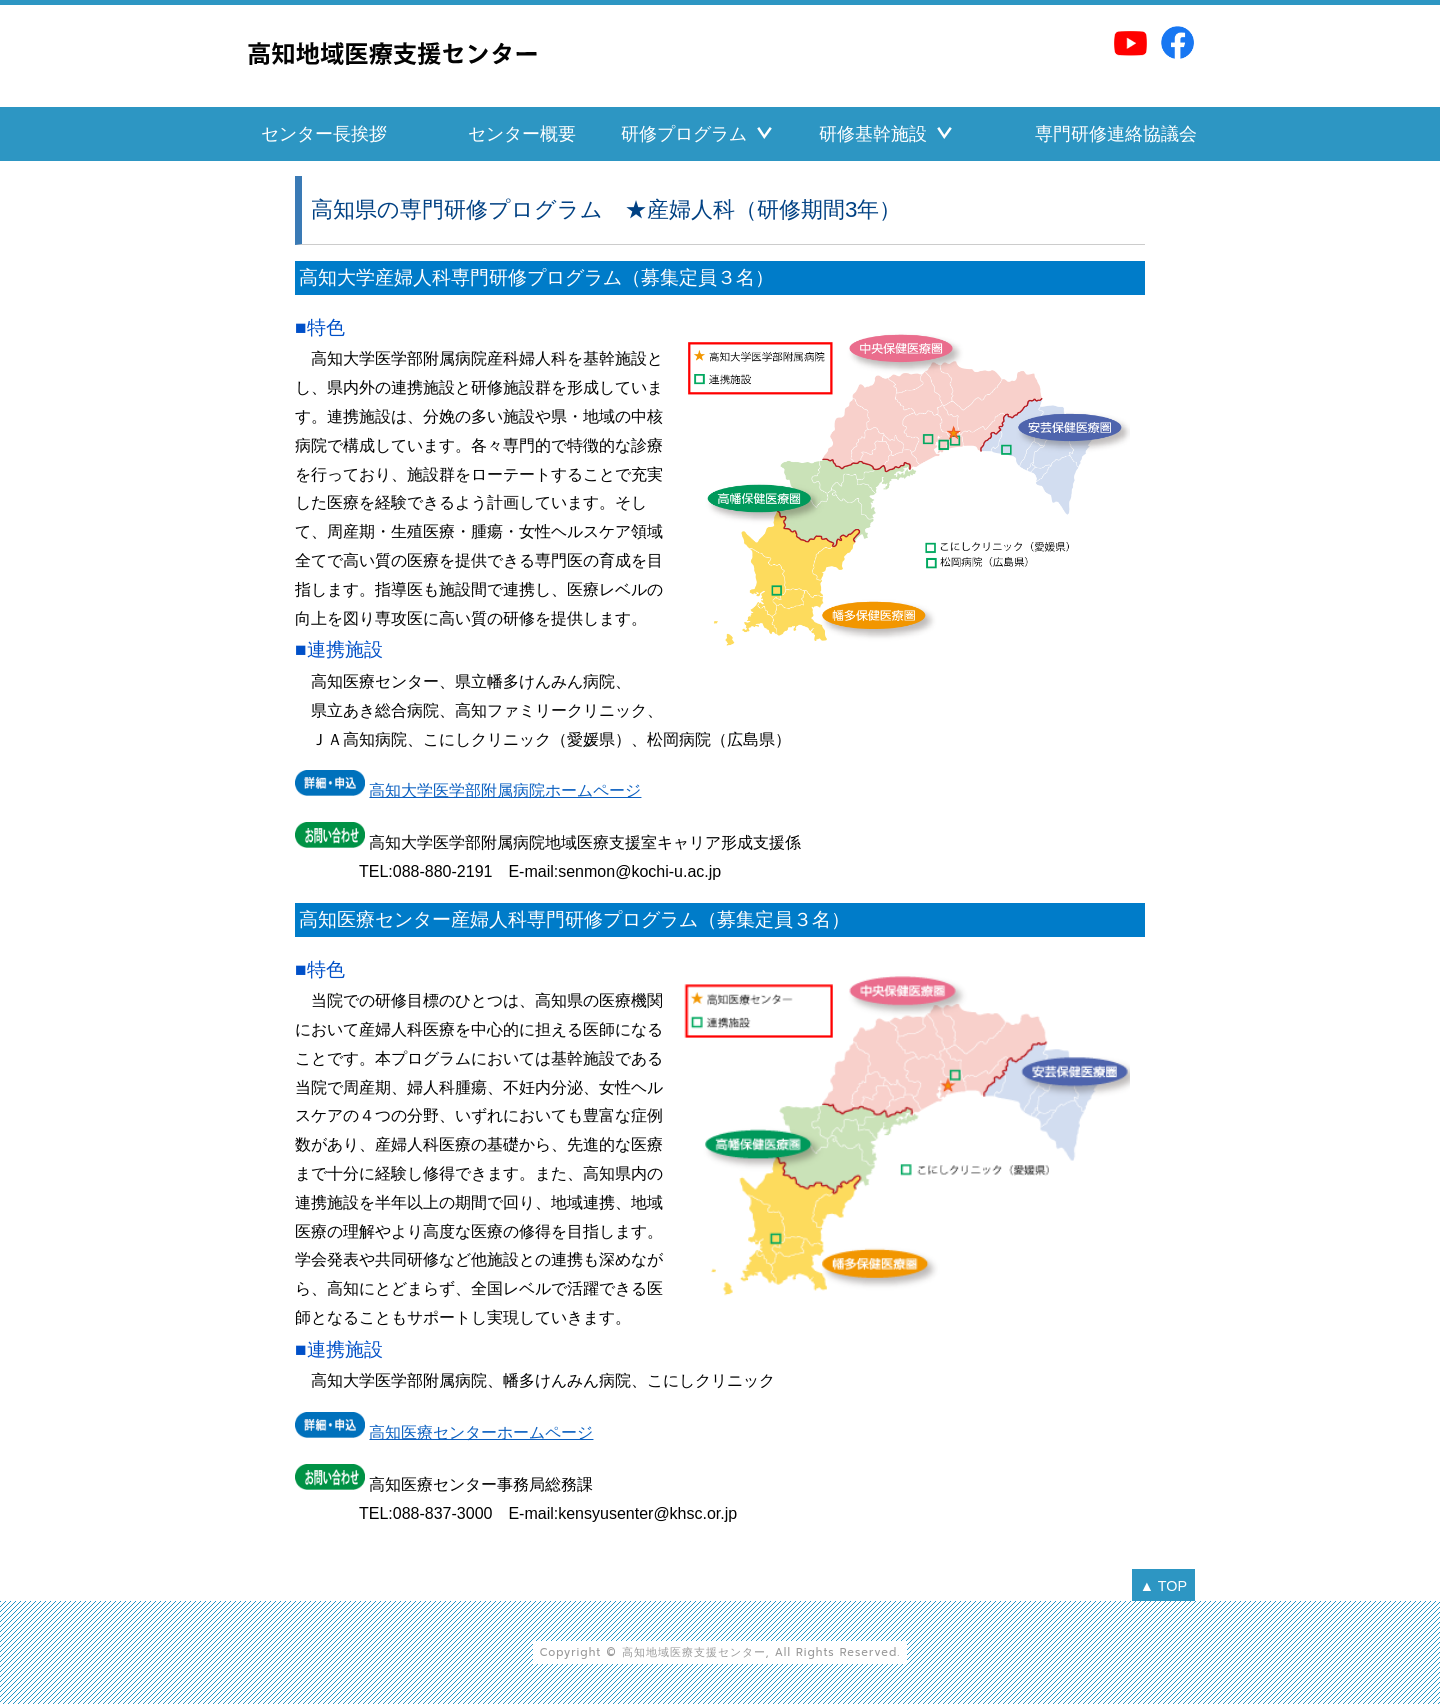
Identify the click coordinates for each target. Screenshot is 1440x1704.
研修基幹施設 (873, 134)
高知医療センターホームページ (481, 1432)
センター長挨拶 (324, 134)
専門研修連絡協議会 (1116, 134)
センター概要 (522, 134)
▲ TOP (1163, 1586)
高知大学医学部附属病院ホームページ (505, 790)
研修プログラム (684, 134)
